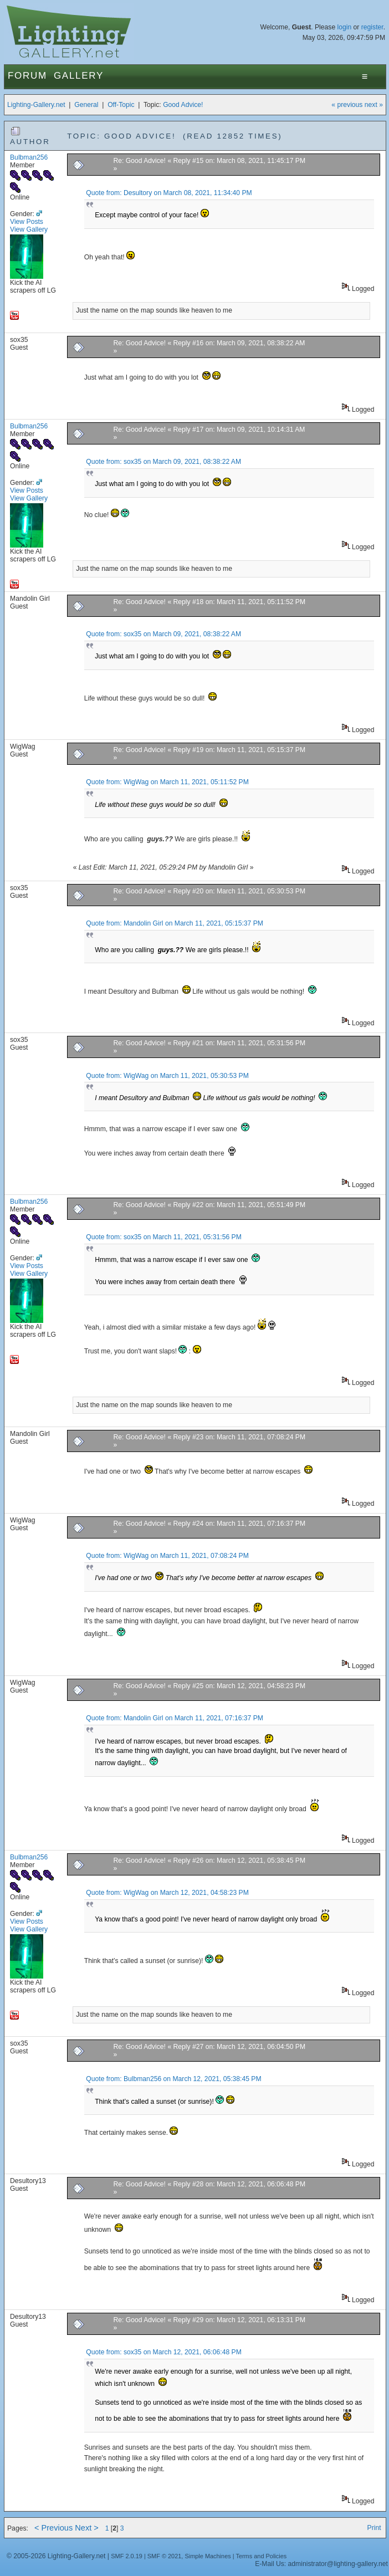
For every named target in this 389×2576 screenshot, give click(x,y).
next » (374, 105)
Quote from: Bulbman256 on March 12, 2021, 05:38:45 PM (173, 2079)
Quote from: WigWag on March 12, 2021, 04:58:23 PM (167, 1893)
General (86, 105)
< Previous (53, 2527)
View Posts (26, 222)
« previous (346, 105)
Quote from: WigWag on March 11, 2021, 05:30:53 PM (167, 1076)
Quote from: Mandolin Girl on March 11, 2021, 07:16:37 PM (174, 1718)
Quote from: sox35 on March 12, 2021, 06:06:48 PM (163, 2352)
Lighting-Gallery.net (36, 105)
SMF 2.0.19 (126, 2556)
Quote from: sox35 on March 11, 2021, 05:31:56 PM (163, 1237)
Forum (27, 75)
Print (374, 2528)
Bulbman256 (29, 157)
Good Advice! (183, 105)
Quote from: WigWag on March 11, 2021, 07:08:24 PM (167, 1556)
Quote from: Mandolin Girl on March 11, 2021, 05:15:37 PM (174, 923)
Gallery (79, 75)
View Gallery (29, 229)
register (372, 27)
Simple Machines (208, 2556)
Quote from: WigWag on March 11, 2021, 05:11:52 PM (167, 782)
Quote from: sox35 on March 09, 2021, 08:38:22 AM (163, 462)
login (344, 27)
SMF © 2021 (164, 2556)
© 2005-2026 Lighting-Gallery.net (56, 2556)
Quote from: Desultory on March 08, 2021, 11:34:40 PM (169, 193)
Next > (87, 2527)
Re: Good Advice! (139, 161)
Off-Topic (121, 105)
